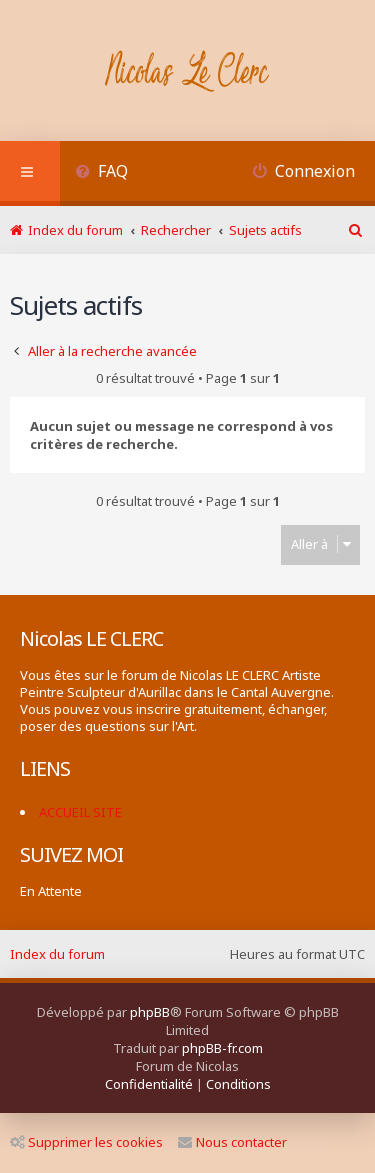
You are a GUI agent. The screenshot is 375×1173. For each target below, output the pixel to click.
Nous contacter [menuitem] (232, 1142)
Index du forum (57, 954)
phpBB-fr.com (222, 1048)
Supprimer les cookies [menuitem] (86, 1142)
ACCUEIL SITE (80, 812)
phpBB (150, 1012)
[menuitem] (101, 173)
